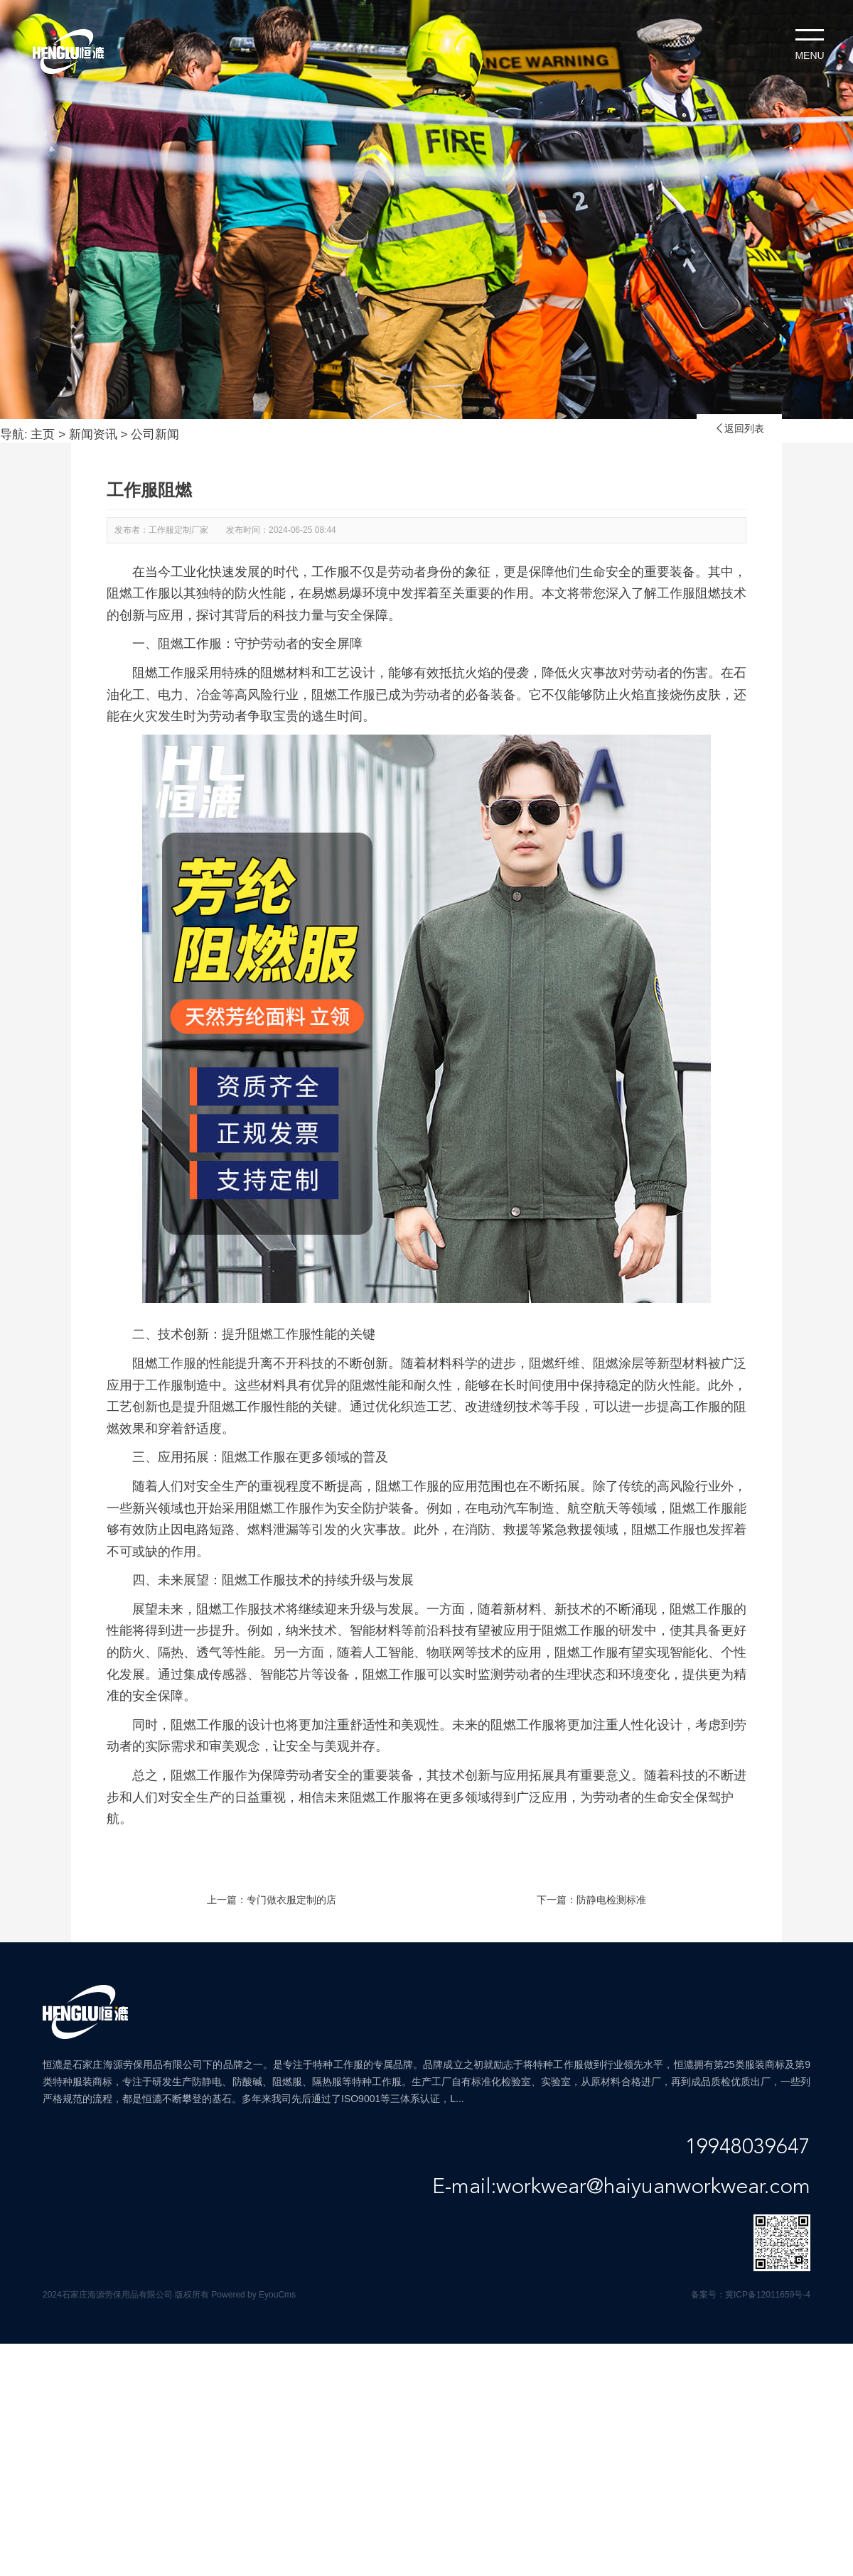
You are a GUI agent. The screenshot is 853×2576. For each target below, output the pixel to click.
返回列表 (739, 428)
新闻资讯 (93, 434)
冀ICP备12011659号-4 (767, 2295)
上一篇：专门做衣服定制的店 (271, 1899)
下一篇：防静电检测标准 (591, 1899)
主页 (43, 434)
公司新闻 (155, 434)
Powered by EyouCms (252, 2295)
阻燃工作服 (164, 1363)
